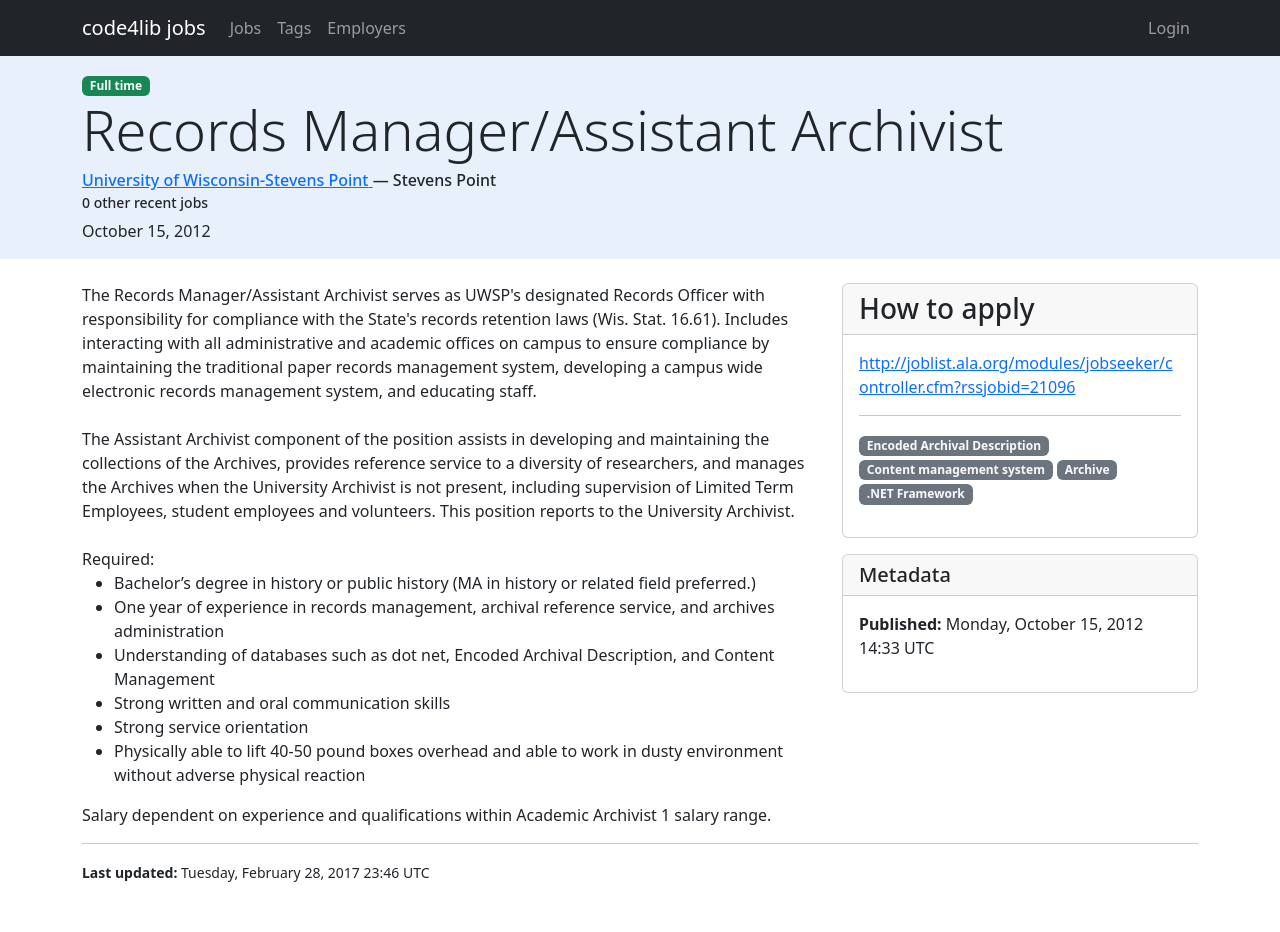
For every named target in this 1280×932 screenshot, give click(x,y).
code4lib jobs (144, 27)
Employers (366, 28)
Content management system (956, 469)
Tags (294, 28)
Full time (116, 85)
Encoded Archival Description (954, 445)
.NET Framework (916, 493)
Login (1169, 28)
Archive (1087, 469)
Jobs (246, 28)
